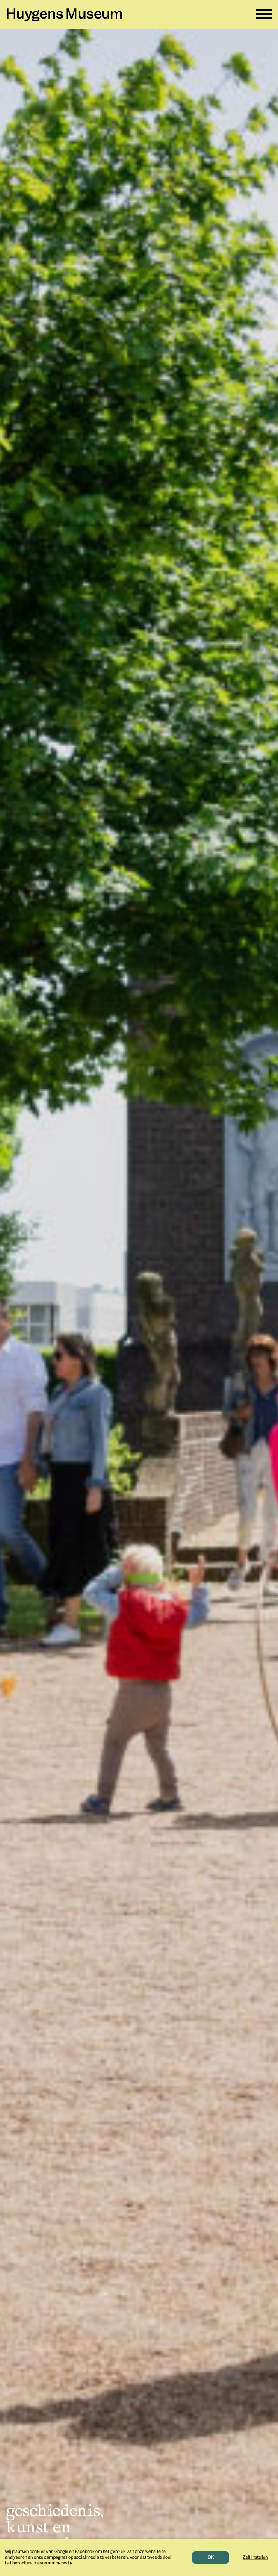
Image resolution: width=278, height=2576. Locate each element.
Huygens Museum (64, 14)
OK (211, 2557)
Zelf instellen (255, 2557)
